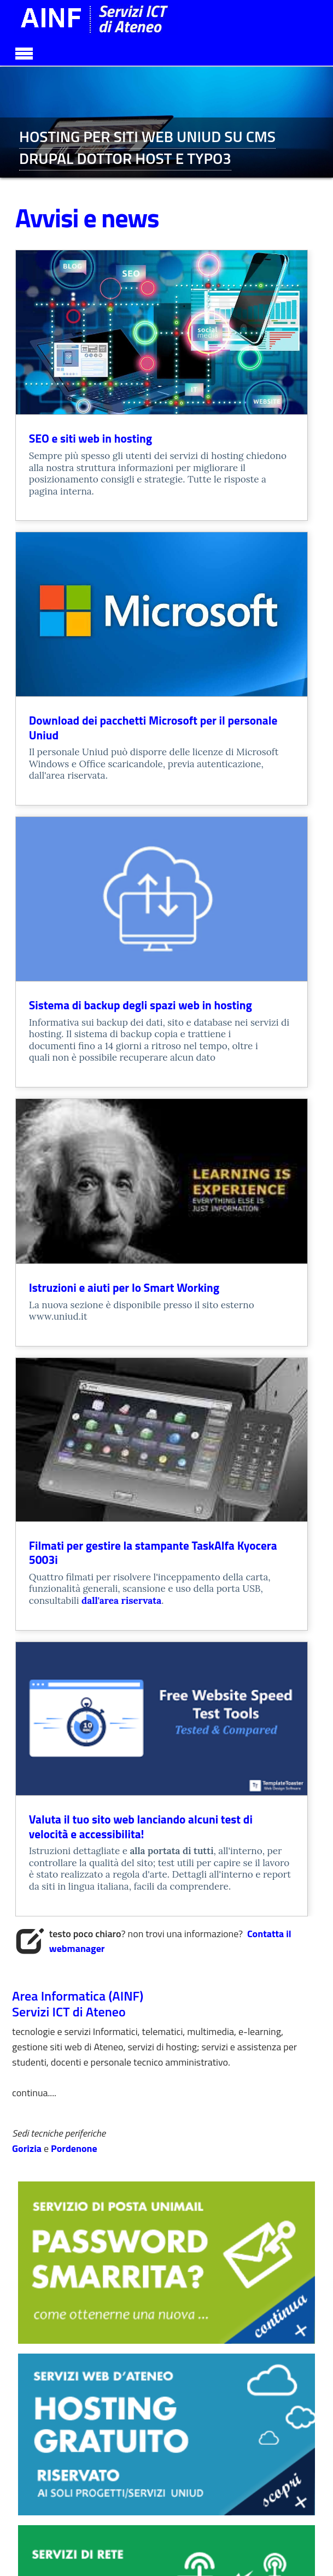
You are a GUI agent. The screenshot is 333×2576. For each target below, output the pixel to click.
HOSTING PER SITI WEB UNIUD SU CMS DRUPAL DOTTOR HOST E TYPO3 (147, 147)
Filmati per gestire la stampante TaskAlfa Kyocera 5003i (153, 1553)
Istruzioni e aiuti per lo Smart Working (124, 1287)
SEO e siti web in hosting (90, 438)
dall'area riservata (121, 1601)
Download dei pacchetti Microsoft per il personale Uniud (153, 727)
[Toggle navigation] (24, 52)
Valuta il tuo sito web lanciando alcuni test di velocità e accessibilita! (141, 1826)
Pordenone (74, 2148)
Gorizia (28, 2148)
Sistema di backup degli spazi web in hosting (140, 1005)
